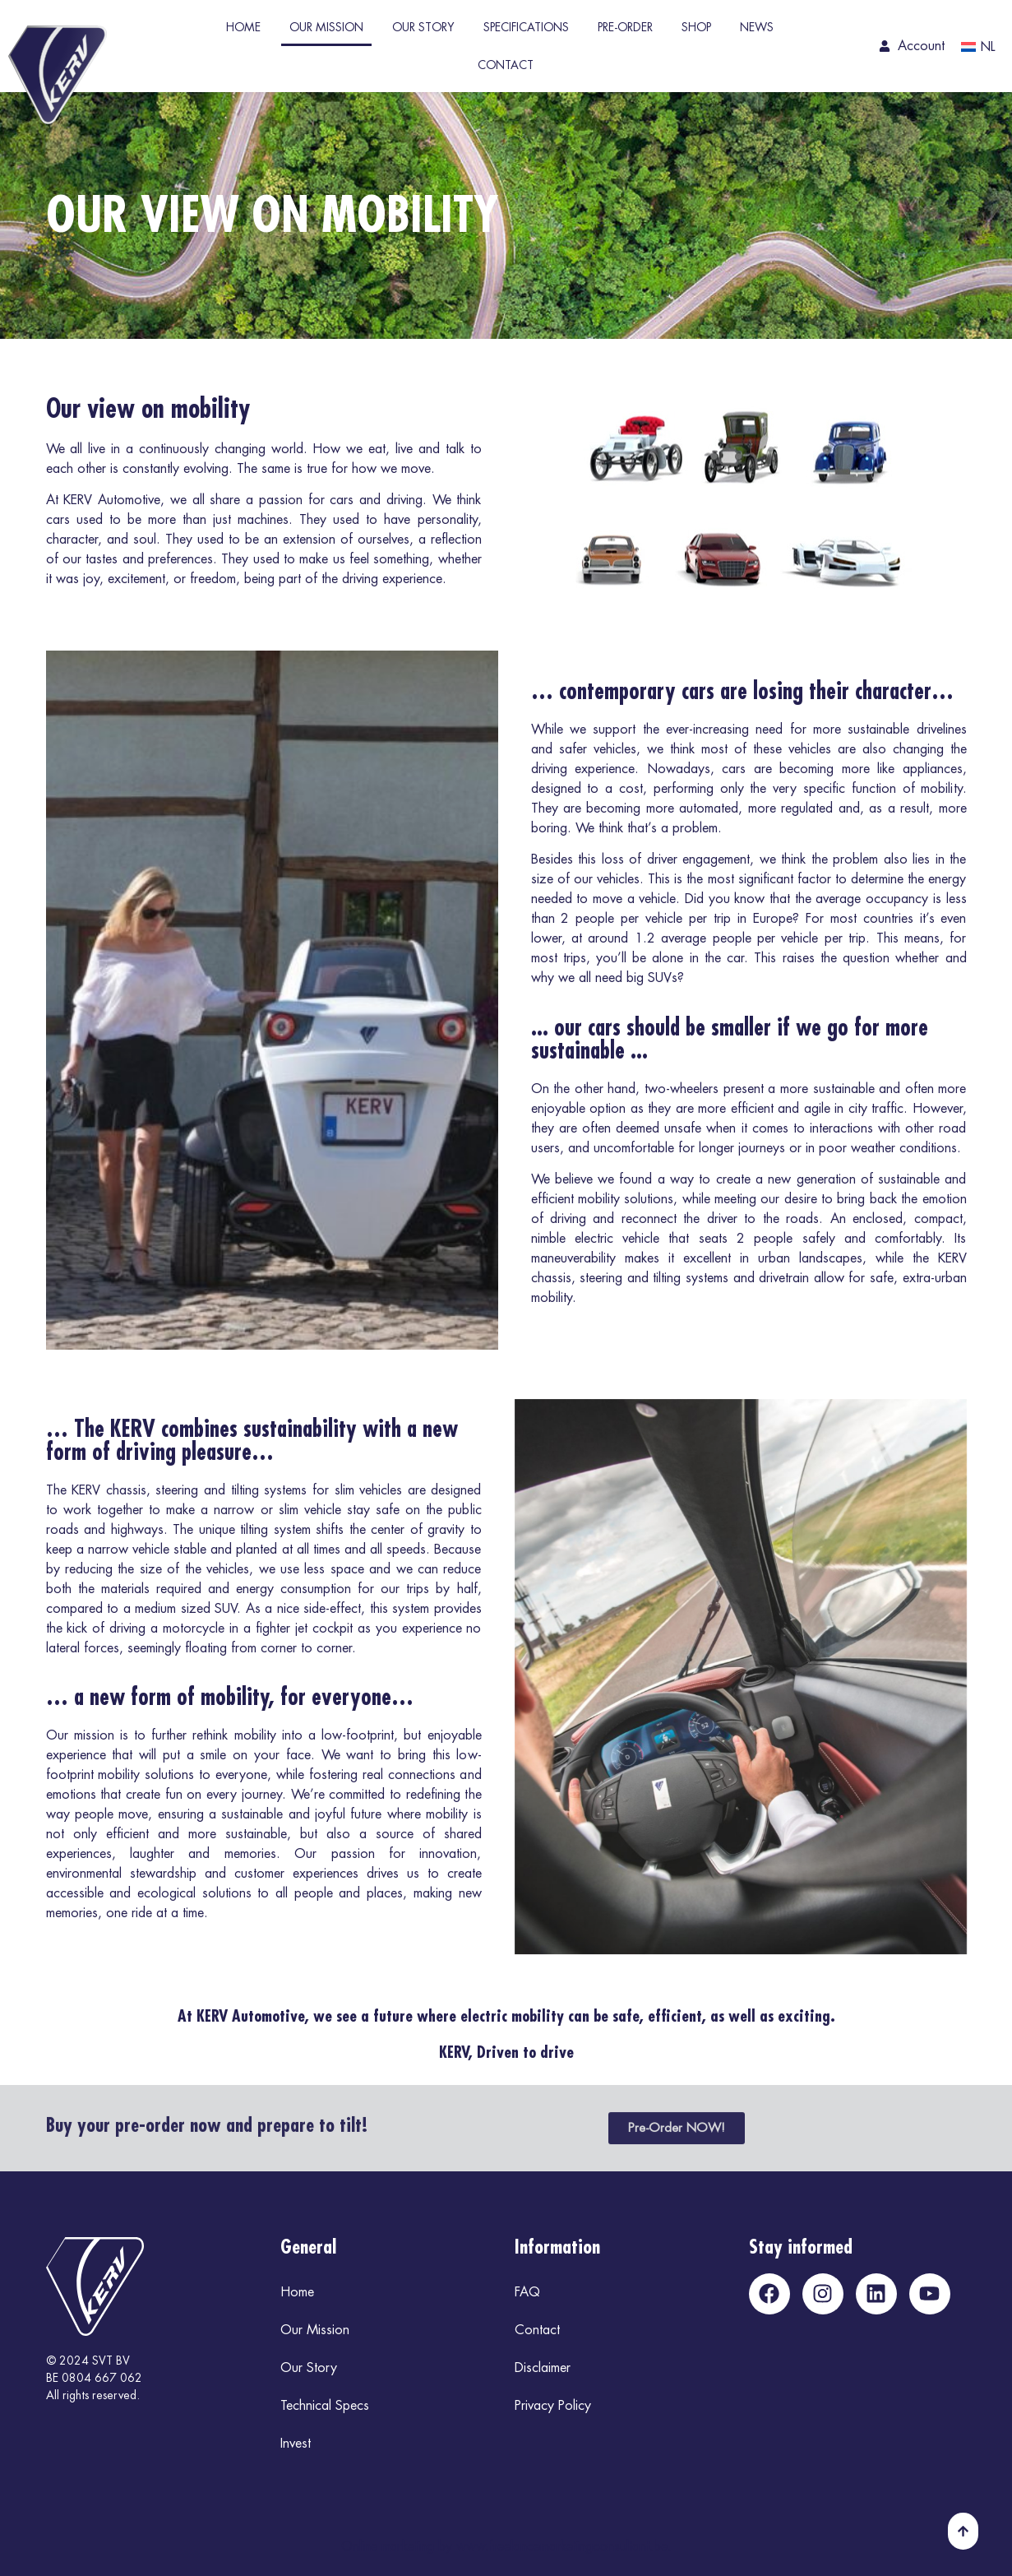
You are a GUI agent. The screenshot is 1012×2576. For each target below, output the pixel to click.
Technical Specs (324, 2405)
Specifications (526, 27)
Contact (506, 65)
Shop (696, 27)
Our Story (423, 27)
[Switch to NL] (975, 47)
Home (243, 27)
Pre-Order (625, 27)
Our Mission (326, 27)
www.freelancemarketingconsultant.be (562, 2546)
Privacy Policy (553, 2405)
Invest (295, 2443)
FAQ (527, 2292)
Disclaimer (543, 2367)
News (757, 27)
